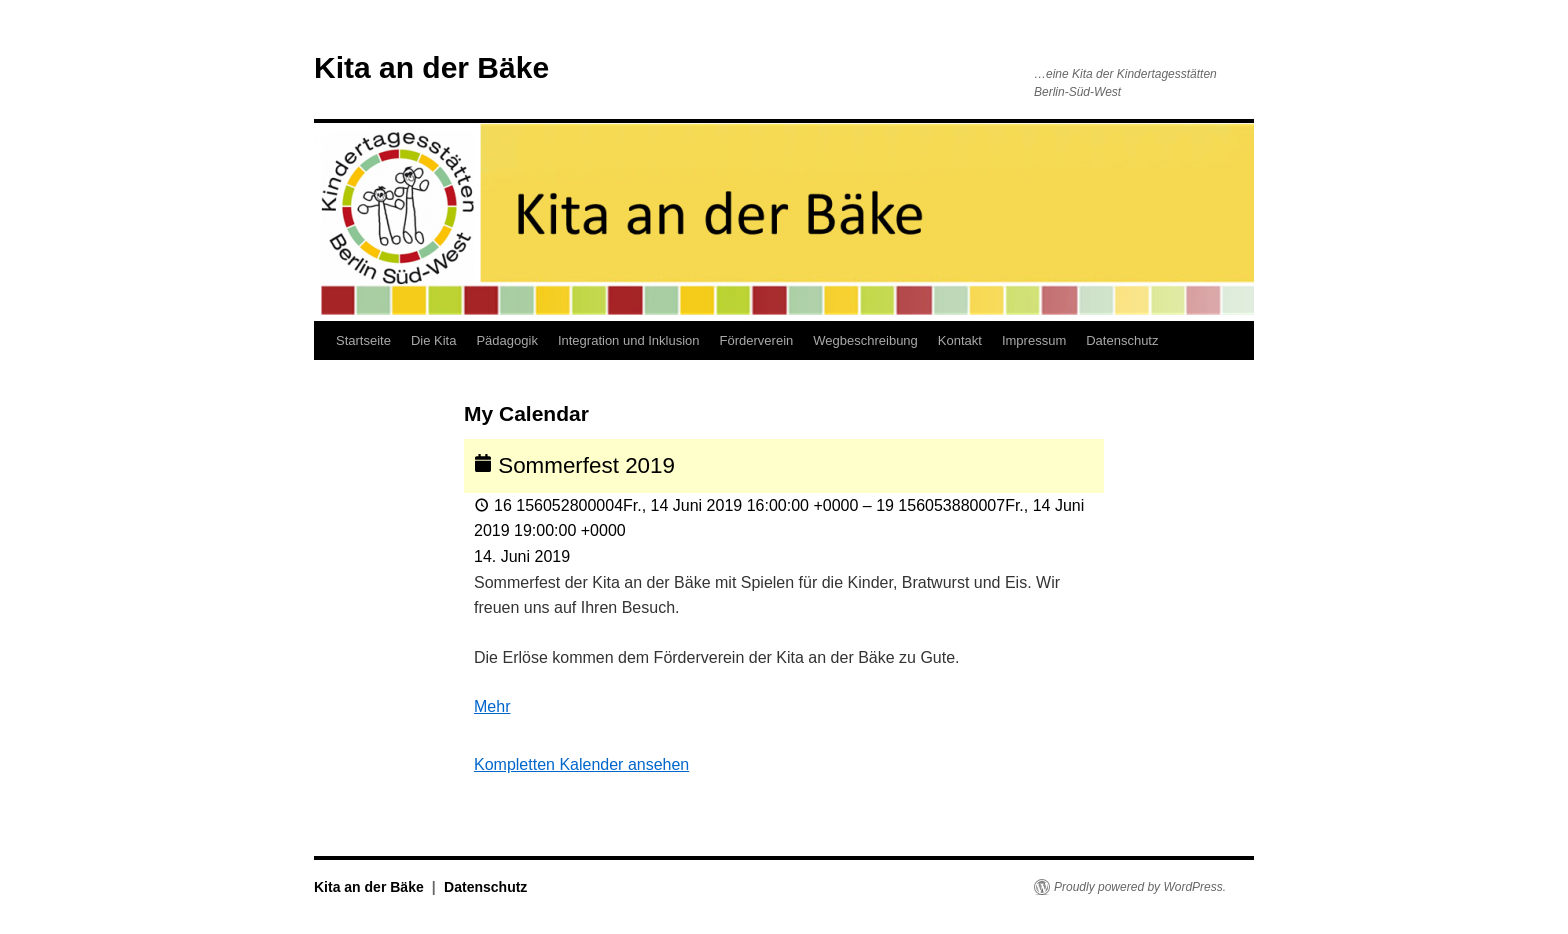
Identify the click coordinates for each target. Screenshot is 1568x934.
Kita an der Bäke (431, 67)
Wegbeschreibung (865, 340)
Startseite (363, 340)
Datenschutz (1122, 340)
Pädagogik (506, 340)
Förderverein (757, 340)
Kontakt (960, 340)
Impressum (1034, 340)
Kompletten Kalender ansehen (581, 764)
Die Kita (434, 340)
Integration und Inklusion (629, 340)
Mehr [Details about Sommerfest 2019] (492, 706)
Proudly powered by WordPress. (1140, 887)
